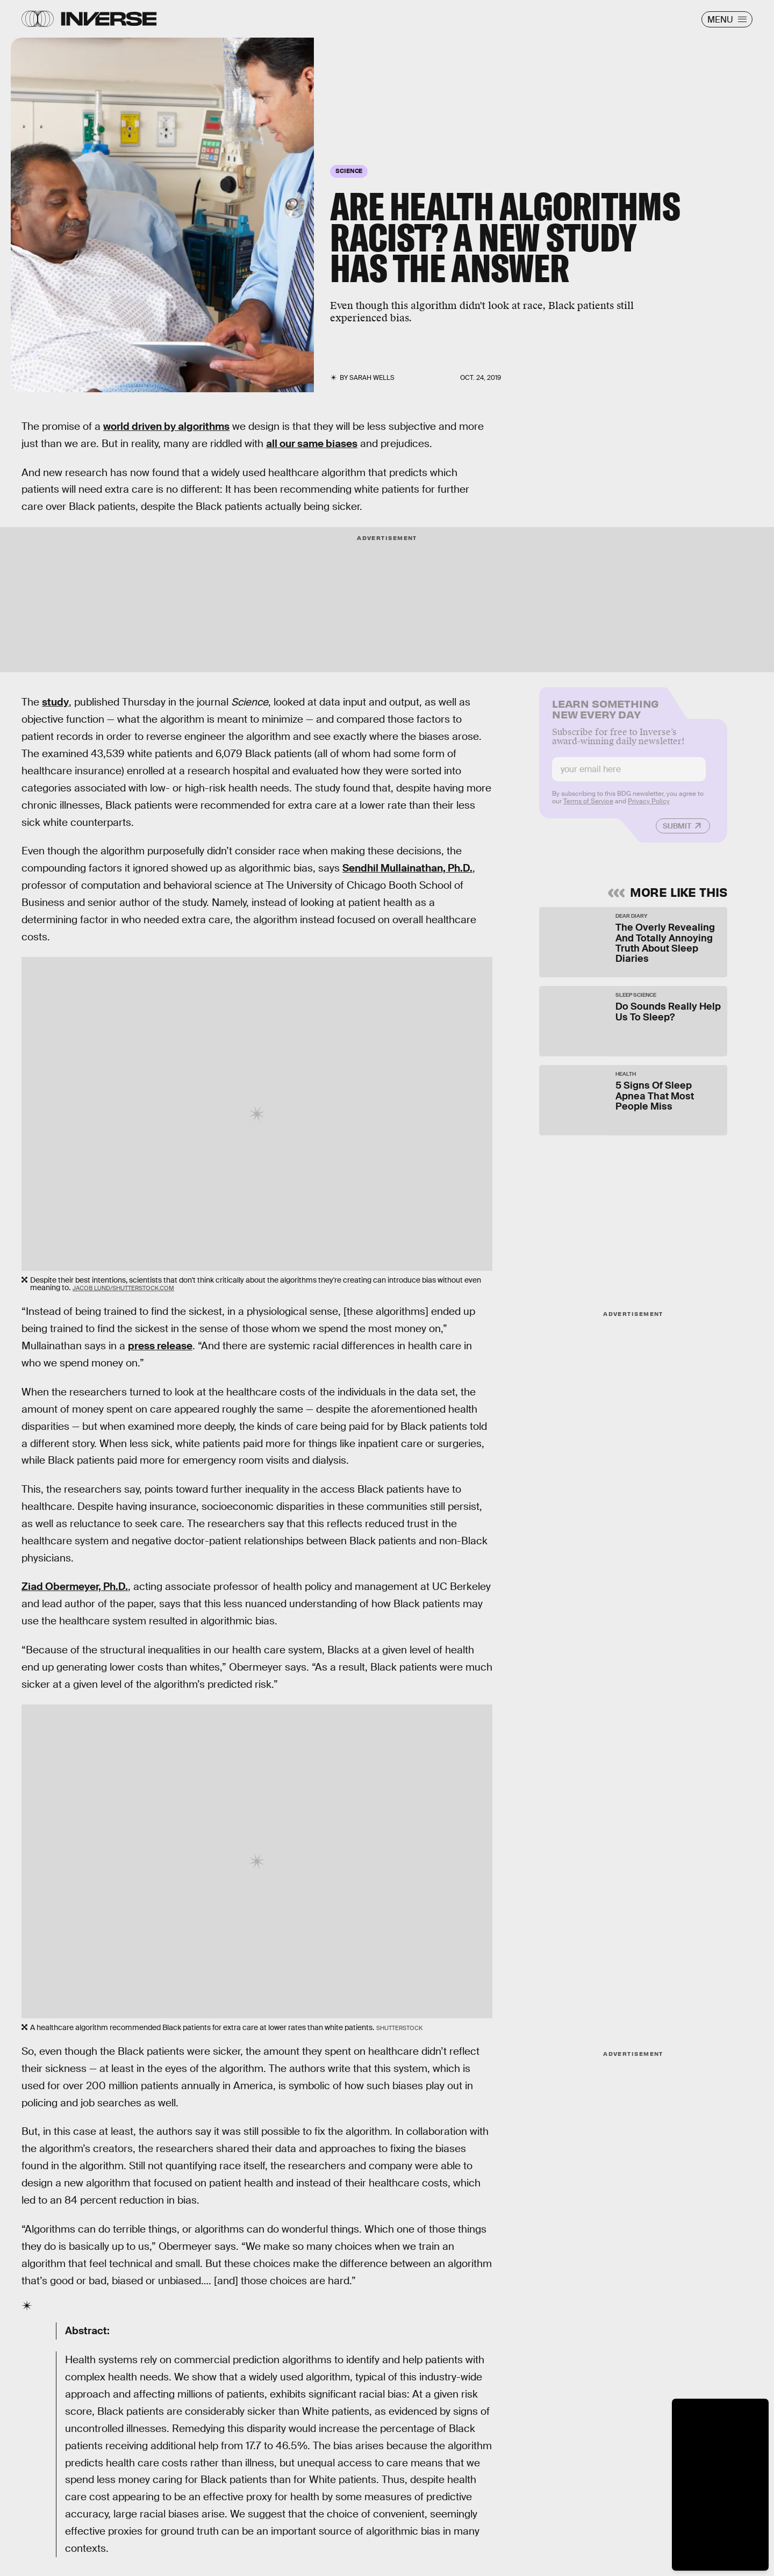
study (55, 702)
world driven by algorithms (166, 426)
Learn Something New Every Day (605, 714)
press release (160, 1345)
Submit (677, 832)
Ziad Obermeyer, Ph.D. (75, 1586)
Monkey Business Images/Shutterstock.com (70, 385)
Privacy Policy (649, 807)
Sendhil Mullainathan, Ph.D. (407, 868)
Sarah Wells (372, 377)
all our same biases (311, 443)
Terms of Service (588, 807)
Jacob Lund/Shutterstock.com (123, 1288)
